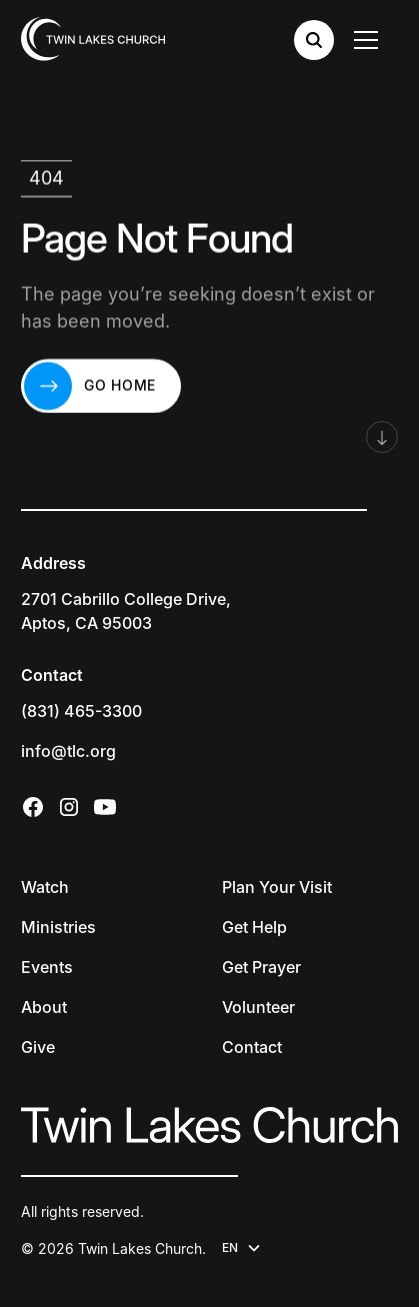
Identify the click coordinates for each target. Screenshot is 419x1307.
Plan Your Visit (277, 887)
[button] (370, 40)
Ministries (58, 927)
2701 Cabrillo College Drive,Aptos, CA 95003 (126, 611)
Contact (252, 1047)
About (44, 1007)
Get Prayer (261, 967)
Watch (45, 887)
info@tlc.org (68, 751)
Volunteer (258, 1007)
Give (38, 1047)
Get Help (254, 927)
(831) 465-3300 (81, 711)
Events (47, 967)
